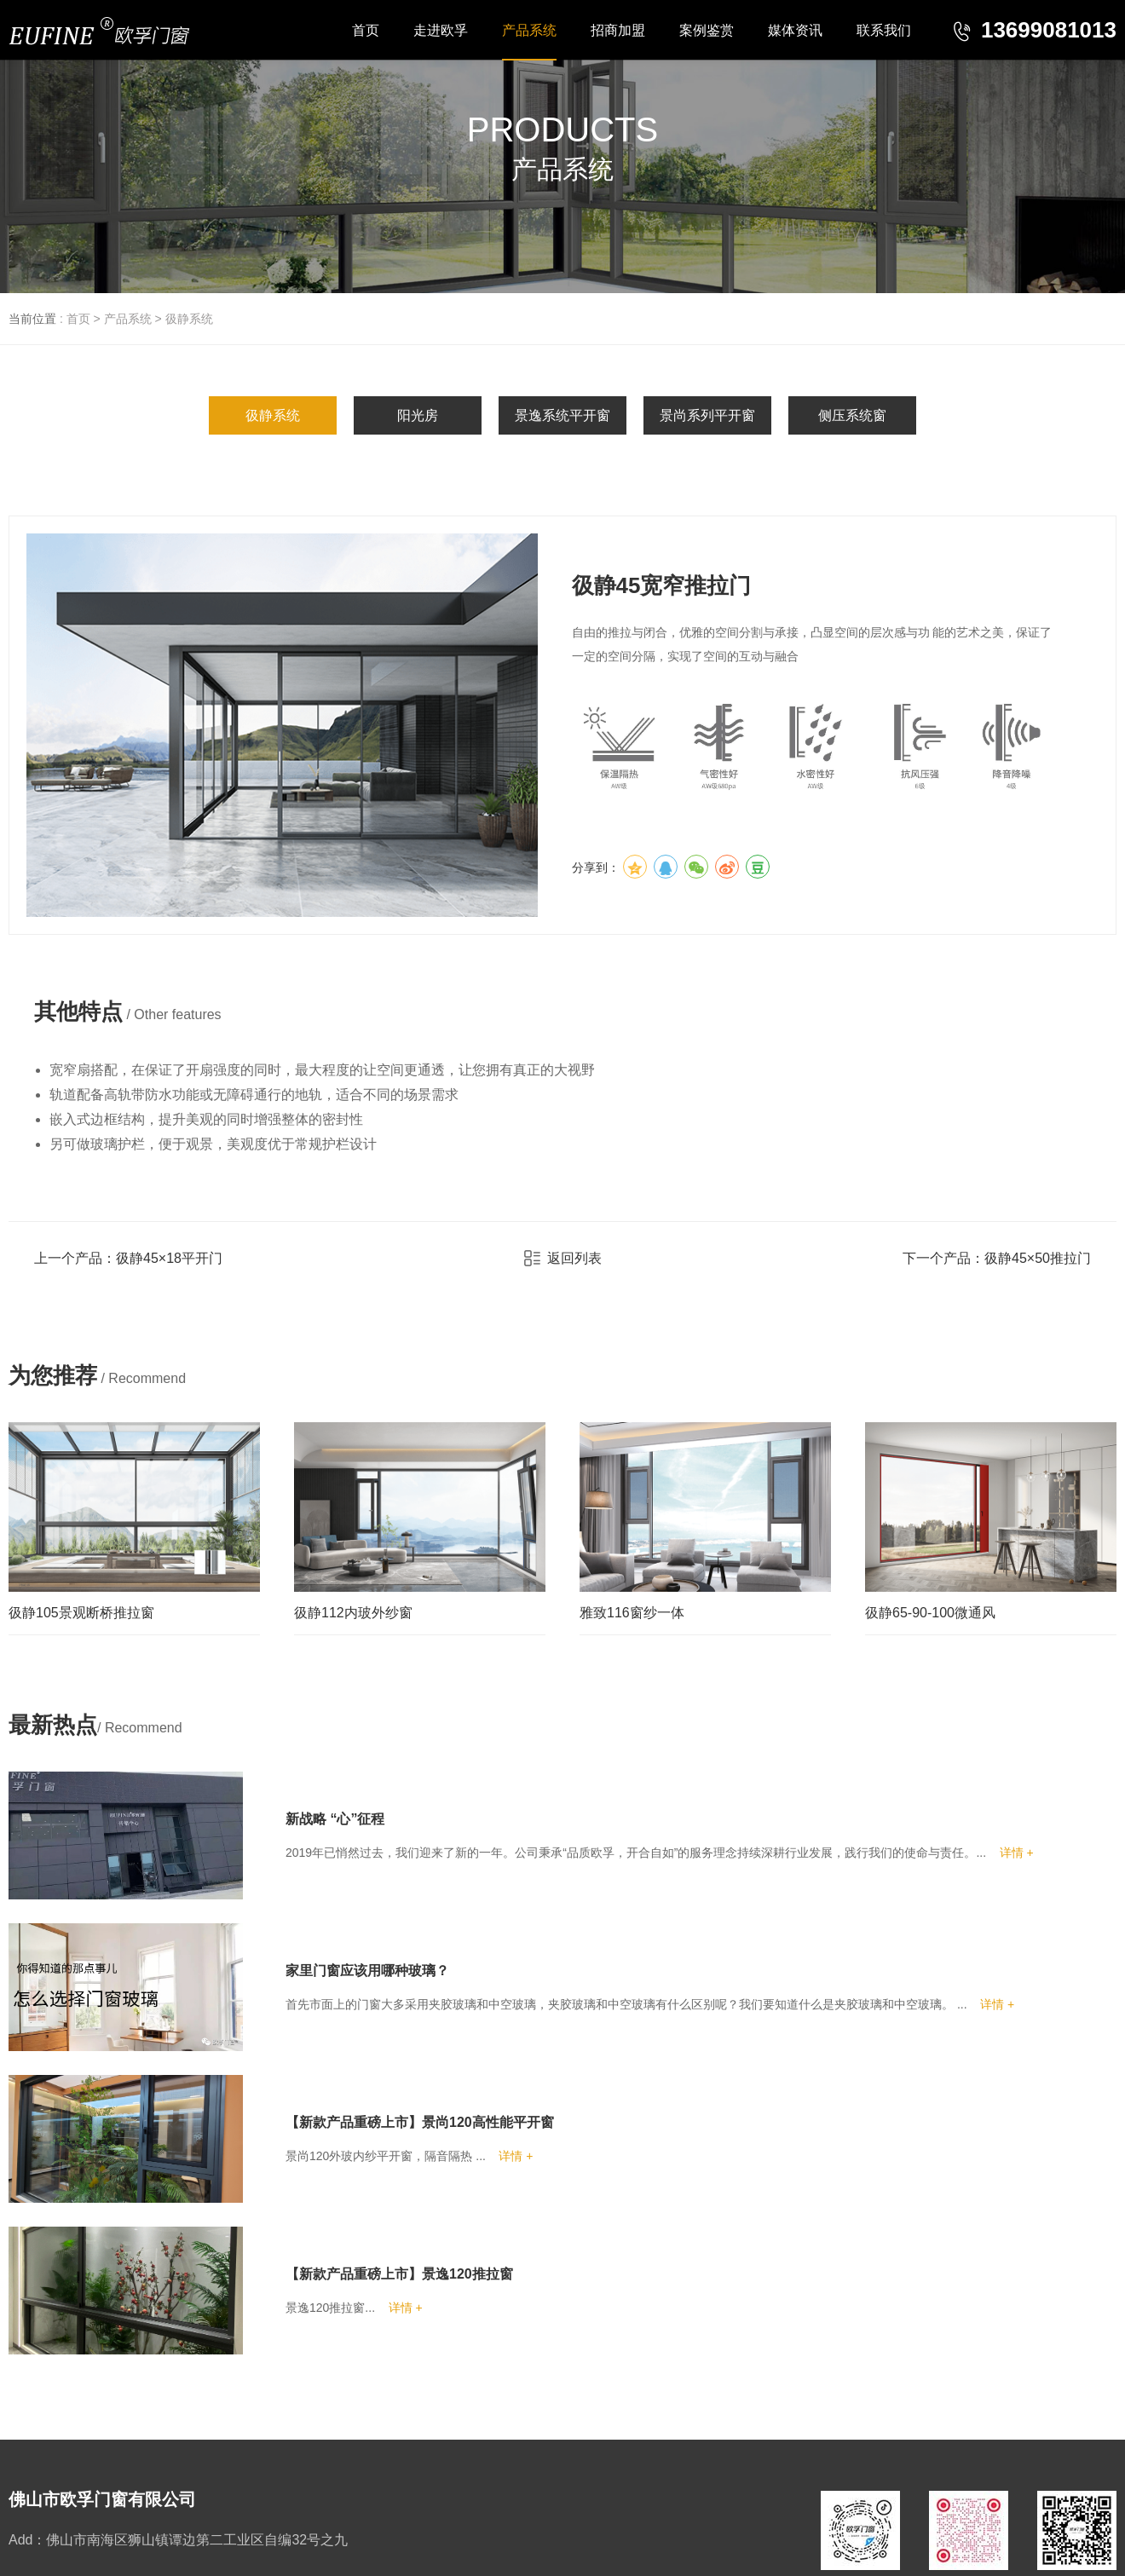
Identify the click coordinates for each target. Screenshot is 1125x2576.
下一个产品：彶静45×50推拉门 (997, 1258)
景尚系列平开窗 (707, 415)
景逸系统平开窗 (562, 415)
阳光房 (417, 415)
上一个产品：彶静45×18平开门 (128, 1258)
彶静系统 (189, 319)
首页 (78, 319)
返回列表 (563, 1258)
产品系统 (128, 319)
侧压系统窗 (852, 415)
